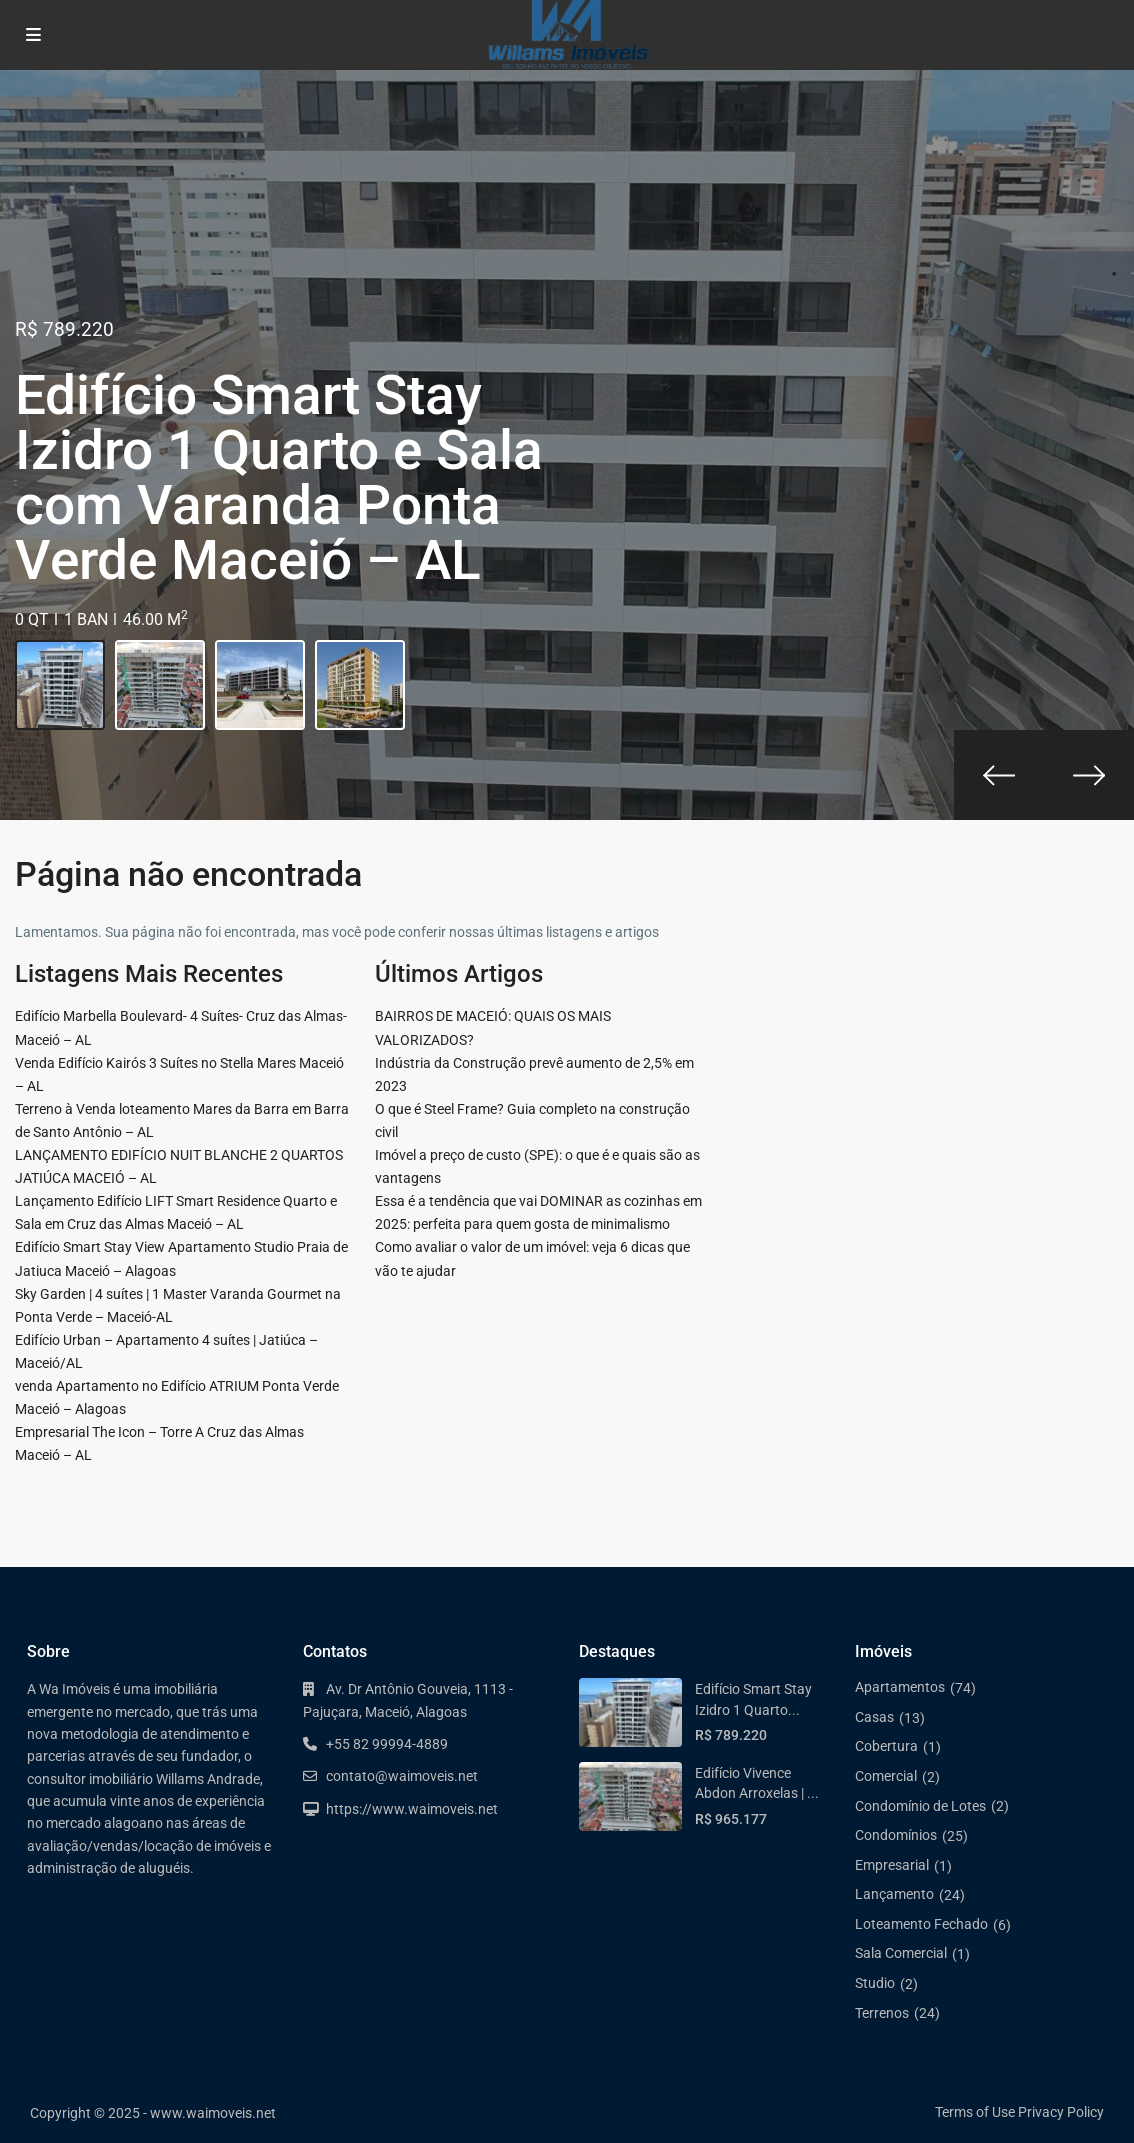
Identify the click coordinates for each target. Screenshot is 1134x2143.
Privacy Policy (1061, 2112)
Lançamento (894, 1894)
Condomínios (896, 1835)
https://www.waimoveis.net (412, 1809)
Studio (875, 1983)
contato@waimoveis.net (402, 1776)
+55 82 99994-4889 (387, 1744)
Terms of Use (975, 2112)
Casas (874, 1717)
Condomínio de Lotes (920, 1806)
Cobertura (886, 1746)
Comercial (886, 1776)
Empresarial (892, 1865)
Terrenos (882, 2013)
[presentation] (999, 775)
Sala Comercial (901, 1953)
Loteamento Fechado (921, 1924)
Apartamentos (900, 1687)
